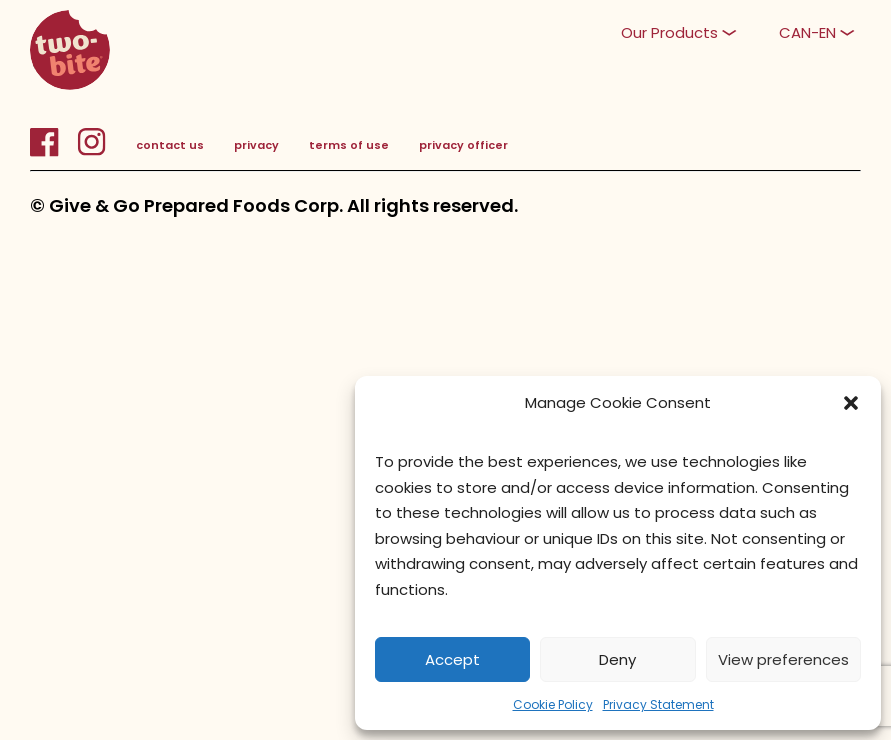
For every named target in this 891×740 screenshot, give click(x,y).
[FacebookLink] (53, 153)
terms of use (349, 145)
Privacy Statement (658, 704)
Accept (452, 659)
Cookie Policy (553, 704)
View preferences (783, 659)
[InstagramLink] (91, 153)
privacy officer (463, 145)
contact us (170, 145)
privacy (256, 145)
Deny (617, 659)
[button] (851, 403)
